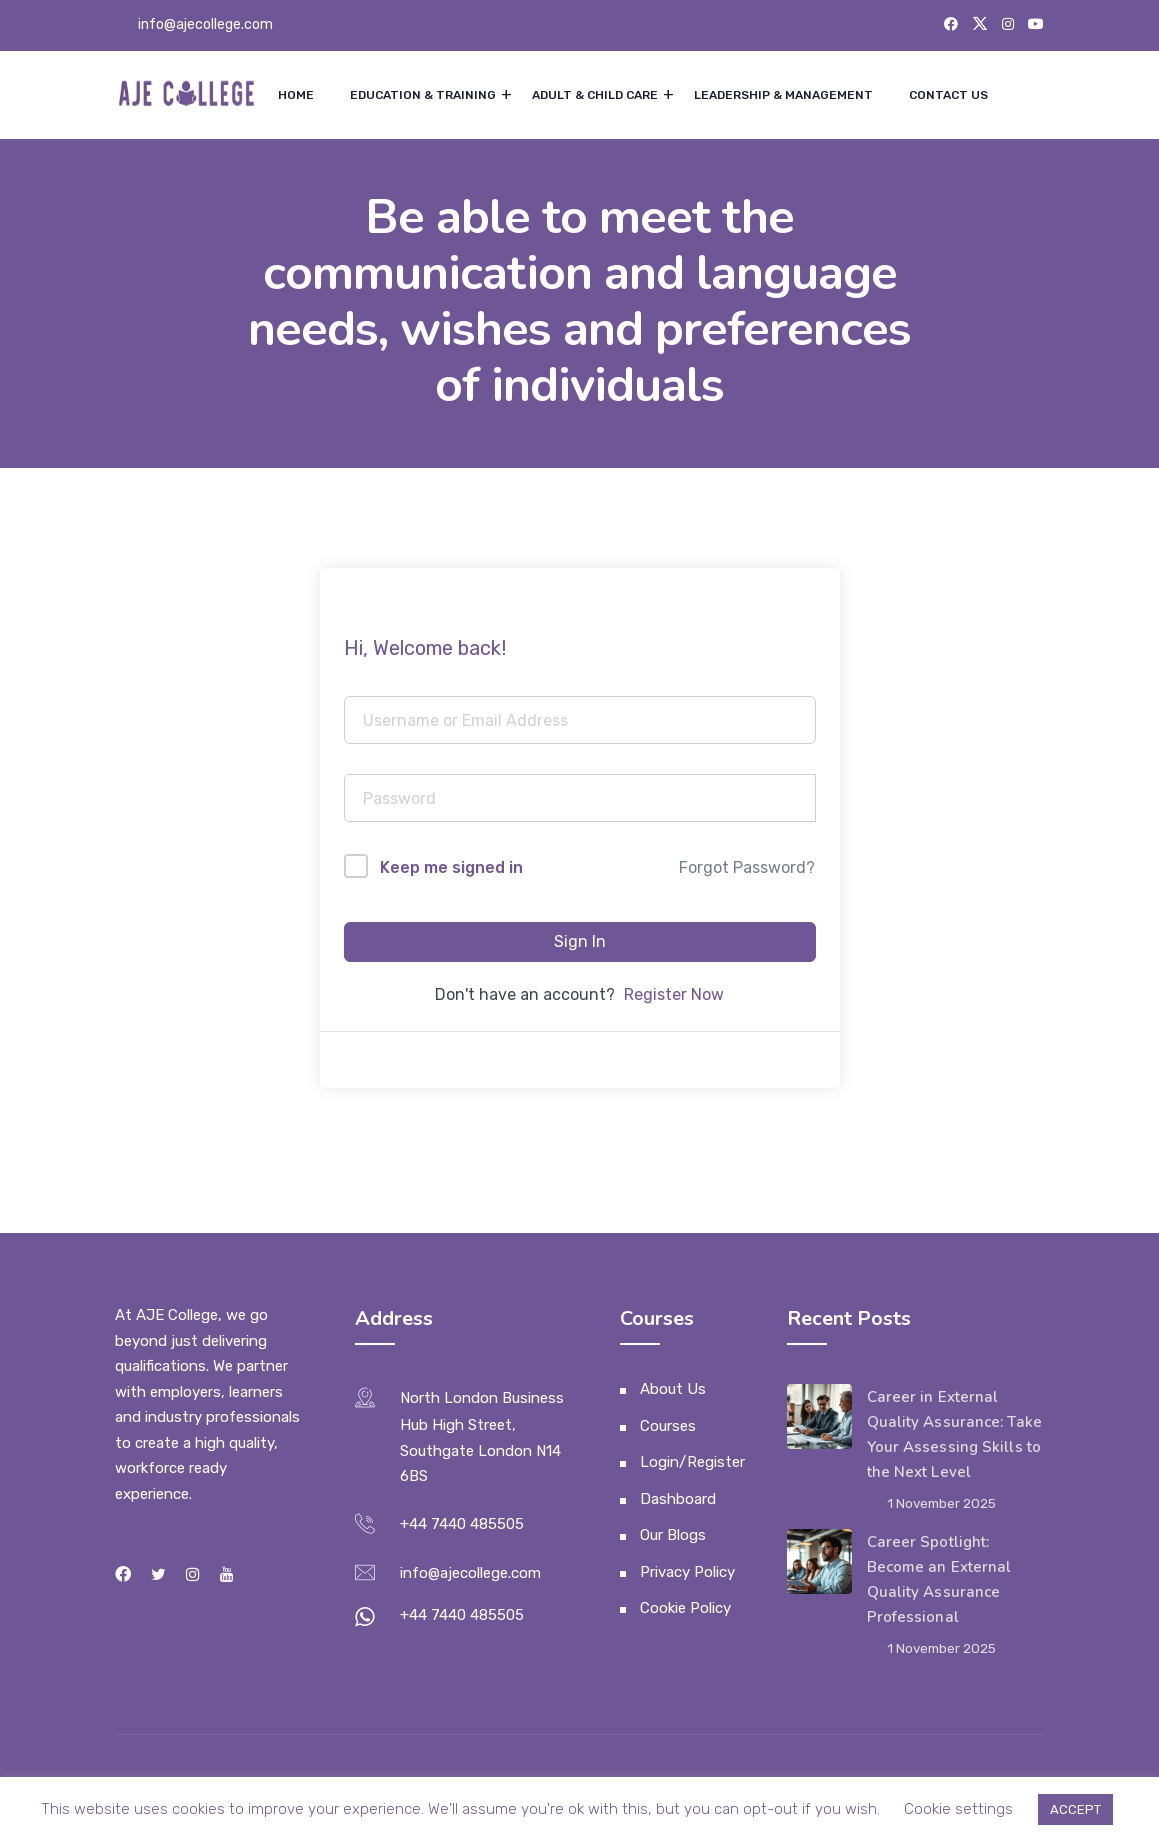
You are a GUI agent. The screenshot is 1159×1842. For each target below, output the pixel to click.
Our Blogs (673, 1535)
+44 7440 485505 (462, 1524)
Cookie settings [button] (958, 1809)
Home (296, 95)
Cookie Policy (685, 1608)
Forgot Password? (747, 867)
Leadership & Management (783, 95)
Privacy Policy (687, 1572)
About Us (673, 1389)
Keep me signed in (451, 867)
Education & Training (423, 95)
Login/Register (692, 1462)
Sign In (580, 941)
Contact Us (948, 95)
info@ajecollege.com (205, 24)
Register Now (674, 994)
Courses (668, 1426)
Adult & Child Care (595, 95)
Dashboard (678, 1499)
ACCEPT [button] (1075, 1809)
